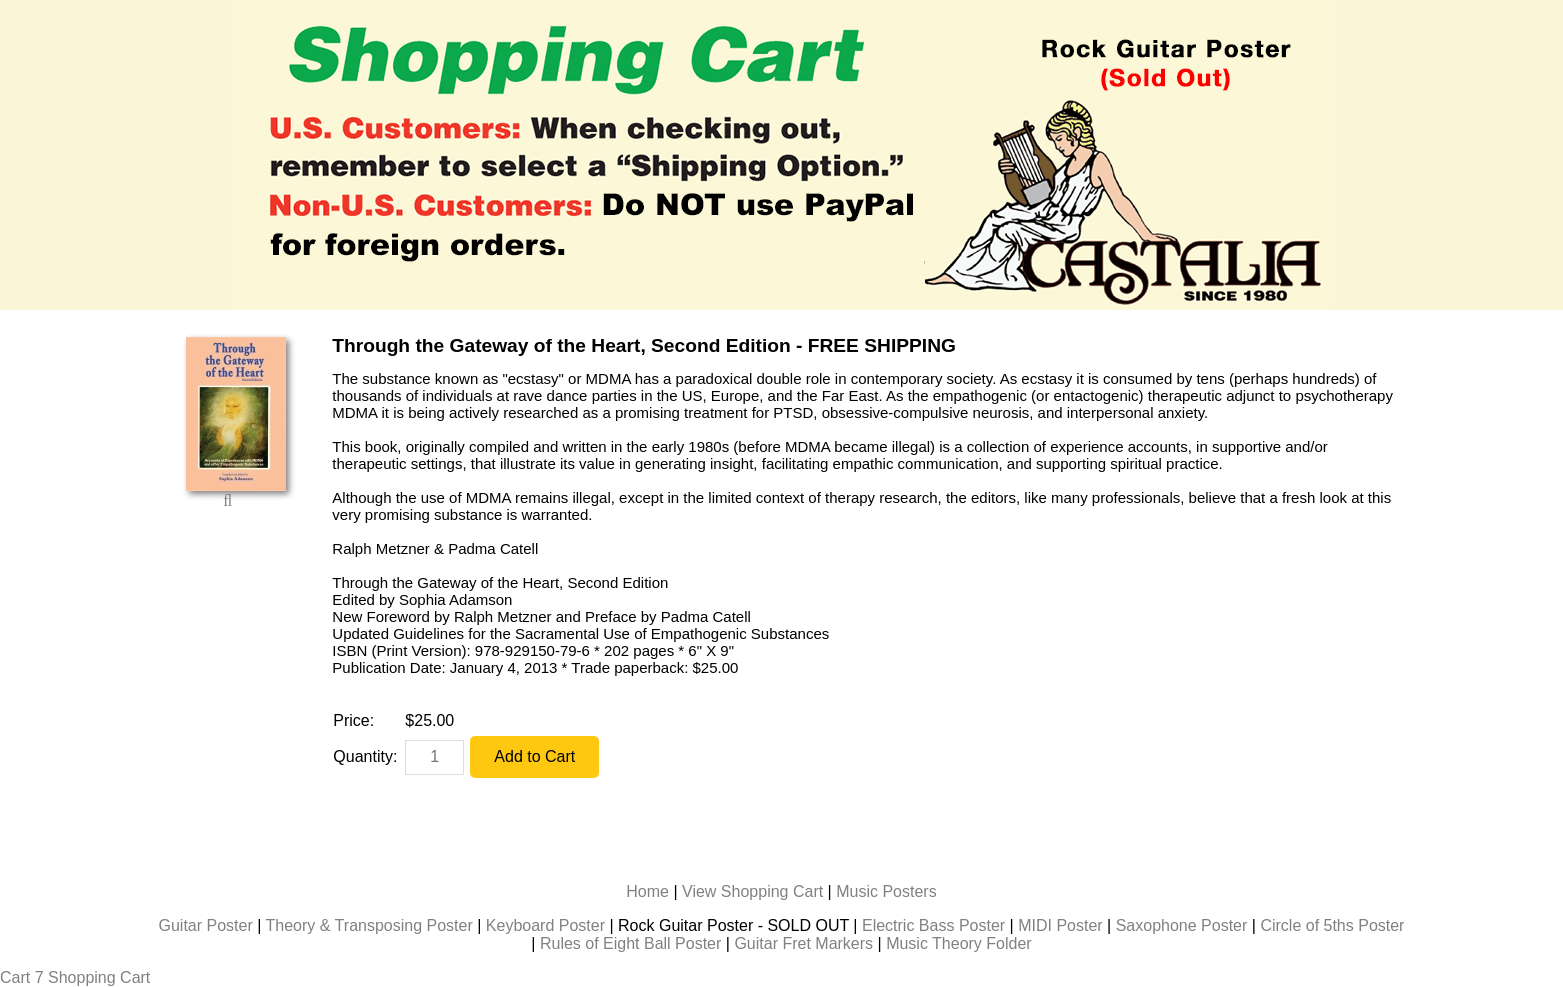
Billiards (735, 977)
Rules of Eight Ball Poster (630, 943)
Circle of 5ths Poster (1332, 925)
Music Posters (886, 891)
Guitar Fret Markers (803, 943)
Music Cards (820, 977)
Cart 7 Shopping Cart (75, 977)
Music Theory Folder (959, 943)
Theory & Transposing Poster (369, 925)
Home (647, 891)
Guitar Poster (206, 925)
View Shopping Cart (752, 891)
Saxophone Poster (1182, 925)
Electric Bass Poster (933, 925)
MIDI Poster (1060, 925)
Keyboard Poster (545, 925)
